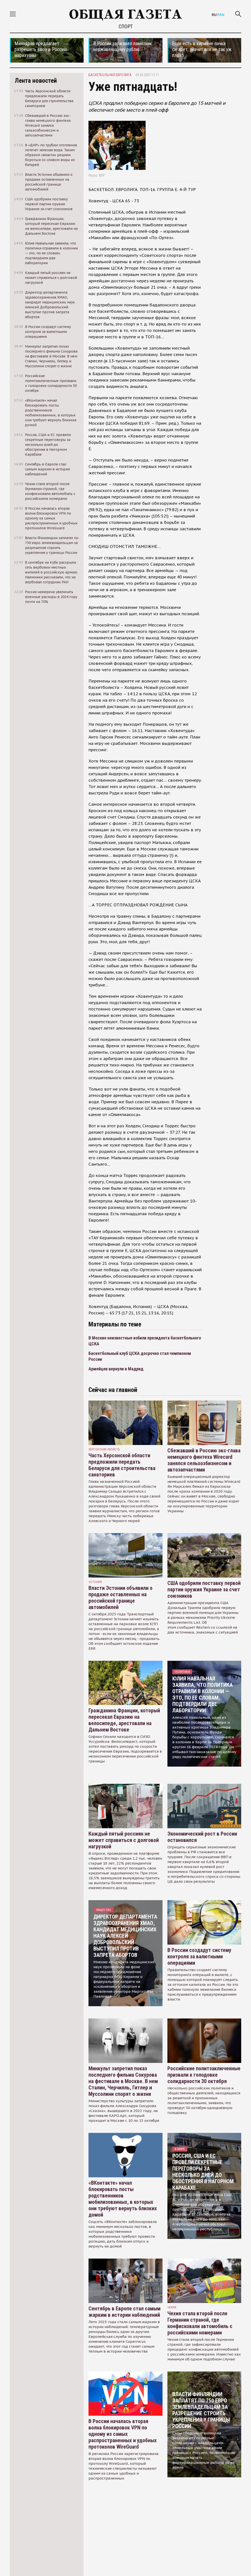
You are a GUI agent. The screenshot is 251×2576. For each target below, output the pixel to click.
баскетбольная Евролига (110, 75)
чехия (171, 2307)
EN (222, 15)
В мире (180, 2149)
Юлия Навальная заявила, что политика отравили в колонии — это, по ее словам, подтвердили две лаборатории (202, 1695)
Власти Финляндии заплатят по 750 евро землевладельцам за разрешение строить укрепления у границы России (201, 2410)
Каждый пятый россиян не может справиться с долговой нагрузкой (123, 1840)
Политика (182, 1672)
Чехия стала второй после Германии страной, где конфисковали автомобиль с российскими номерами (199, 2323)
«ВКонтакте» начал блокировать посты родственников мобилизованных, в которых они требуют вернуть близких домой (122, 2199)
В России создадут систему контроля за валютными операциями (199, 1956)
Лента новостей (36, 80)
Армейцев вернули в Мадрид (115, 1368)
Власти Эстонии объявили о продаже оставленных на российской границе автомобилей (120, 1597)
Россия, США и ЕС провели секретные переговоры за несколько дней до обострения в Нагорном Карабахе (203, 2172)
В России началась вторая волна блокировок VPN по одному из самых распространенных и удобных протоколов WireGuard (122, 2434)
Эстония (95, 1582)
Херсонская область (104, 1449)
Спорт (126, 26)
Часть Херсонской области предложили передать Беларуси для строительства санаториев (121, 1465)
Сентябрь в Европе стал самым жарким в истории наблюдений (124, 2311)
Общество (103, 1910)
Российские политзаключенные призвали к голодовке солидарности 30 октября (203, 2074)
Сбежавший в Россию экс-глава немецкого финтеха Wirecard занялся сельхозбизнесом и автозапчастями (203, 1460)
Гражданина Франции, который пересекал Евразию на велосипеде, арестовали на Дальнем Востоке (124, 1720)
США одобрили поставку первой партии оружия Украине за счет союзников (204, 1589)
